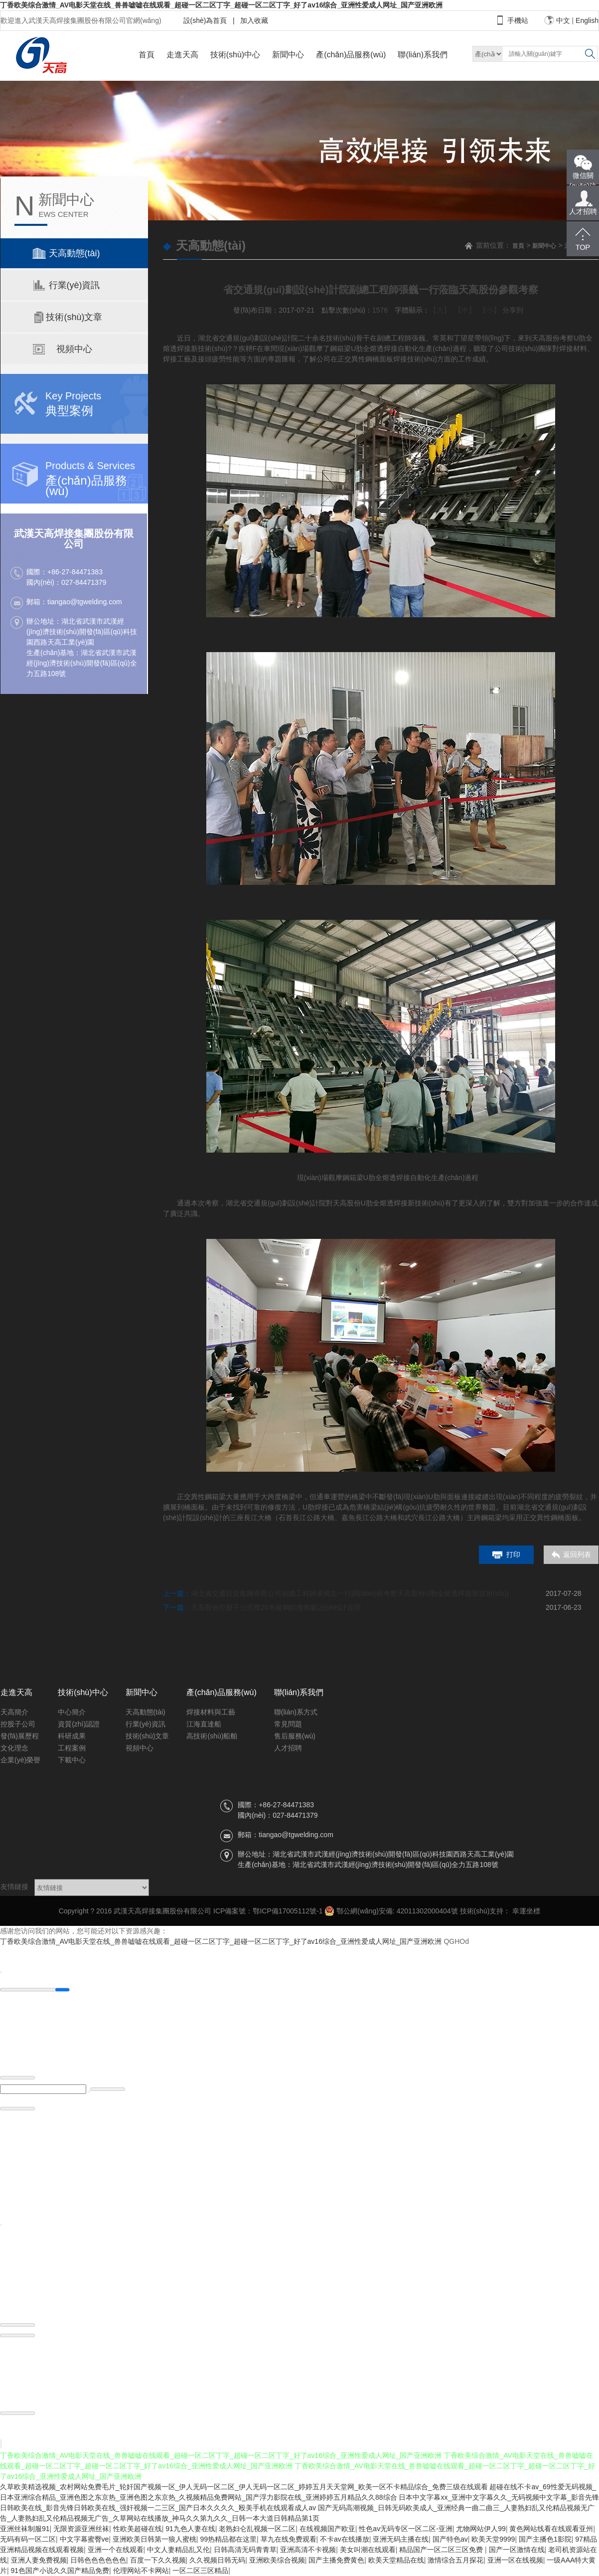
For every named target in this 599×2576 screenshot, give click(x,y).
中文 (563, 20)
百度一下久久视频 (158, 2560)
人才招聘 (288, 1748)
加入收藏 (253, 20)
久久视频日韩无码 (217, 2560)
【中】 (464, 310)
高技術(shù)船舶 (211, 1736)
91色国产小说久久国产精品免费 (60, 2571)
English (587, 20)
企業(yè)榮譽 (20, 1760)
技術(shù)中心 (235, 54)
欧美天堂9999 (493, 2539)
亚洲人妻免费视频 (39, 2560)
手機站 (517, 20)
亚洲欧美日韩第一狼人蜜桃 (154, 2539)
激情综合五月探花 (455, 2560)
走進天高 (182, 54)
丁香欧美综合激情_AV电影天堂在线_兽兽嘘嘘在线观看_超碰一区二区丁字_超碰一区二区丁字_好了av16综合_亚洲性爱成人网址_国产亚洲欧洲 (221, 5)
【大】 (440, 310)
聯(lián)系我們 (423, 54)
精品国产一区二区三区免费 (442, 2550)
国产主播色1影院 (545, 2539)
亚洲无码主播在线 (401, 2539)
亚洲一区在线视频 (515, 2560)
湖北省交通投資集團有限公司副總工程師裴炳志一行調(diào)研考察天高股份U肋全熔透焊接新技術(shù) (350, 1593)
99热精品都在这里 (228, 2539)
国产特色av (450, 2539)
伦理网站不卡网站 (141, 2571)
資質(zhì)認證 (79, 1724)
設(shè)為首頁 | (209, 20)
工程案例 (72, 1748)
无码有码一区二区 (28, 2539)
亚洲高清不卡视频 (308, 2550)
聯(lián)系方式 (295, 1712)
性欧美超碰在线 (137, 2529)
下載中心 (72, 1760)
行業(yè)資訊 (145, 1724)
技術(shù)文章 (147, 1736)
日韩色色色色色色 (98, 2560)
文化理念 (14, 1748)
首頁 (146, 54)
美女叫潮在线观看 (368, 2550)
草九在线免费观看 (288, 2539)
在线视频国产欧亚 (327, 2529)
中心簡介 (72, 1712)
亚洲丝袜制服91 (25, 2529)
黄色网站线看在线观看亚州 (551, 2529)
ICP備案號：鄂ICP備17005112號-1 (267, 1911)
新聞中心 (288, 54)
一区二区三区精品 (200, 2571)
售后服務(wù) (294, 1736)
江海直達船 (203, 1724)
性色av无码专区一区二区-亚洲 (405, 2529)
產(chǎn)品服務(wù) (351, 54)
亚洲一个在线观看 (116, 2550)
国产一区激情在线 (517, 2550)
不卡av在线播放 (344, 2539)
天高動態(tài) (145, 1712)
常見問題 (288, 1724)
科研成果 (72, 1736)
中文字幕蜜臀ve (84, 2539)
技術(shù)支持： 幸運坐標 (500, 1911)
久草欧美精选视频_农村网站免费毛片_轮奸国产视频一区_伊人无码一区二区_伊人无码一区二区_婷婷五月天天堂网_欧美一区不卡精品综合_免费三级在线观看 (244, 2487)
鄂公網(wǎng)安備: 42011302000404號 (390, 1911)
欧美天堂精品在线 (396, 2560)
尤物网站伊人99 (481, 2529)
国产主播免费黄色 (336, 2560)
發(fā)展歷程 (19, 1736)
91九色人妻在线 (190, 2529)
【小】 (489, 310)
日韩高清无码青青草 (245, 2550)
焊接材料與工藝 (210, 1712)
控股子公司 (17, 1724)
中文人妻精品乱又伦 (178, 2550)
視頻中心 (139, 1748)
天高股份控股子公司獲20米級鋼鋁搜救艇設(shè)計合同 (276, 1607)
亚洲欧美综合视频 (277, 2560)
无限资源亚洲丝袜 (81, 2529)
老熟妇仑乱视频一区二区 (257, 2529)
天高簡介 (14, 1712)
